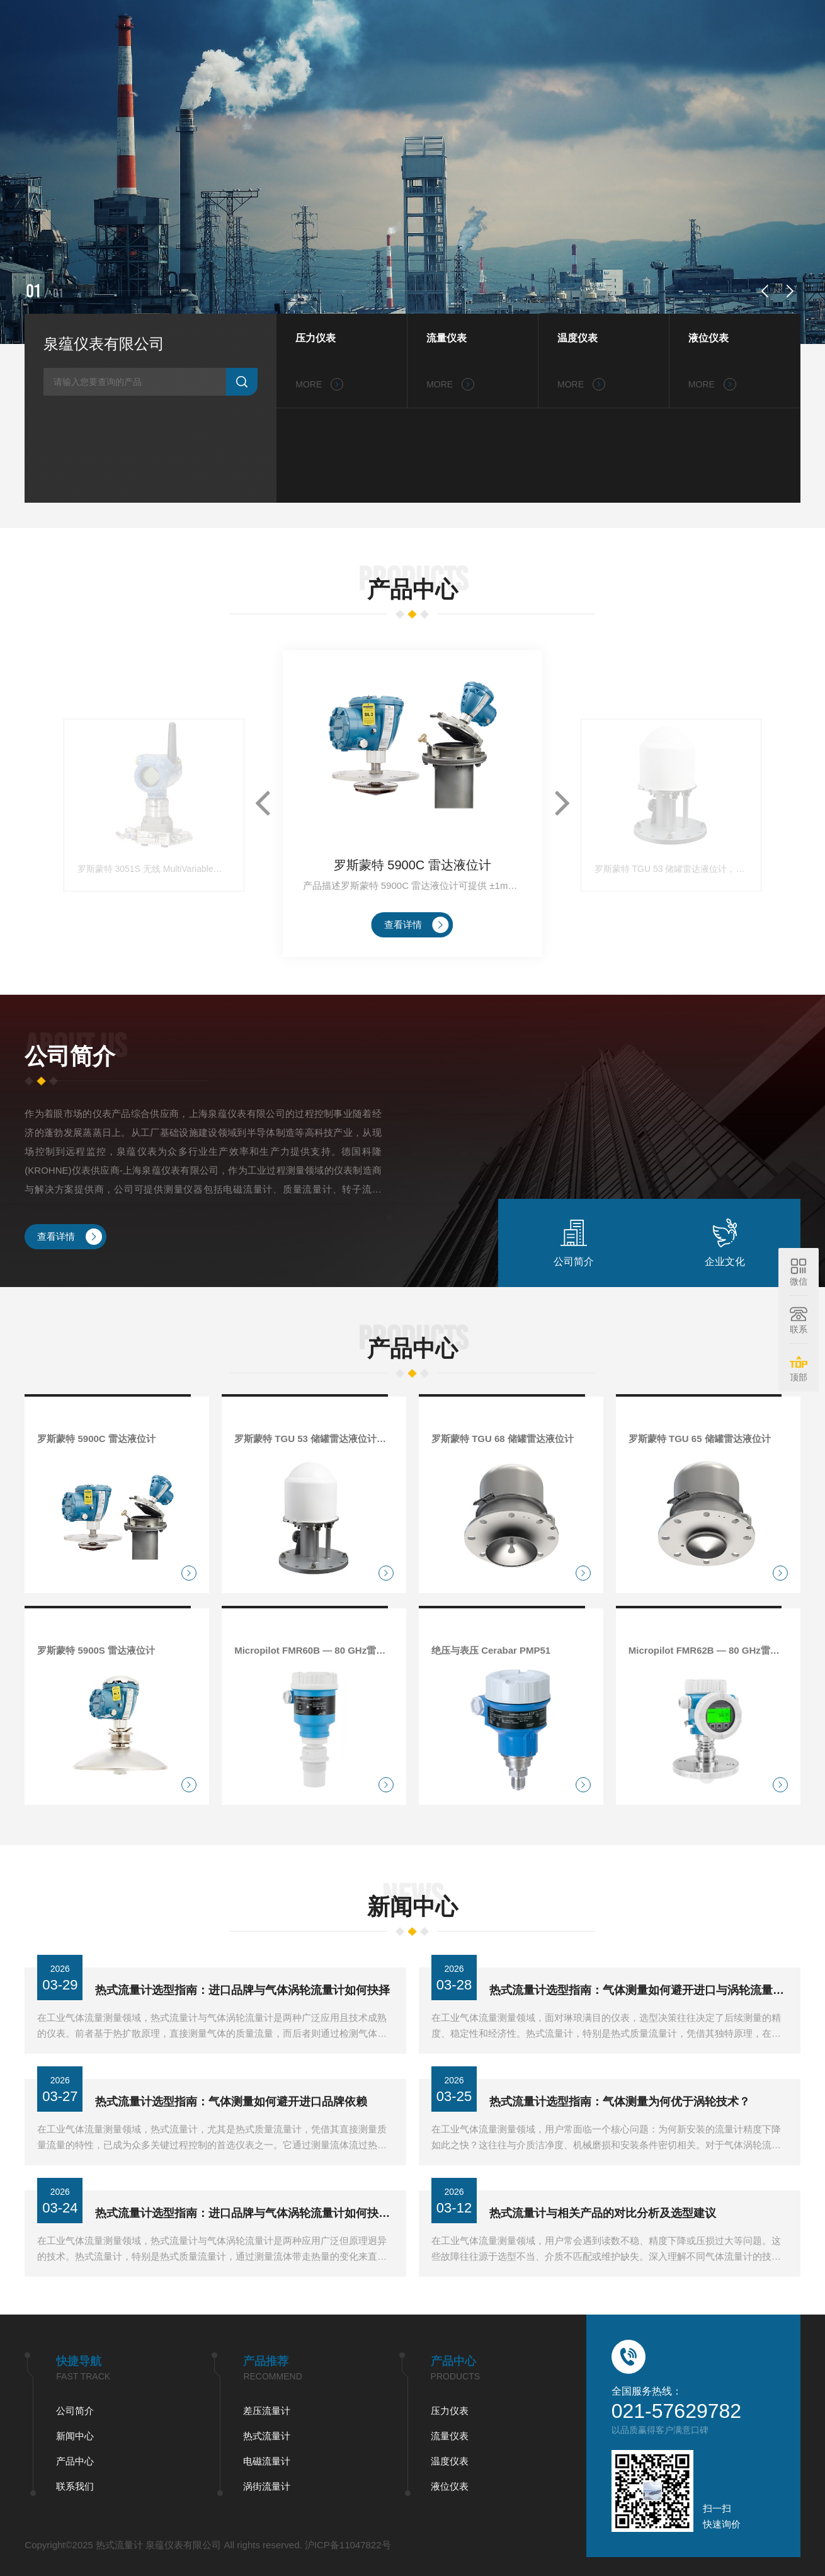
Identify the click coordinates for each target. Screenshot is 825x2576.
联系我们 (643, 25)
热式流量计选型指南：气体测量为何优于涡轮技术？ (619, 2138)
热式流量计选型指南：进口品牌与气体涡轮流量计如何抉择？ (244, 2249)
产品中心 (584, 25)
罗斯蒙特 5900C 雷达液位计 (412, 987)
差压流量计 (74, 2410)
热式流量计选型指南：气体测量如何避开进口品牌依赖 (231, 2138)
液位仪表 (708, 338)
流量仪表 (446, 338)
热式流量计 (74, 2435)
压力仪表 (315, 338)
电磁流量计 (74, 2461)
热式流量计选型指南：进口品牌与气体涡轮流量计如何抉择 (242, 2026)
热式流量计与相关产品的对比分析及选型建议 (602, 2249)
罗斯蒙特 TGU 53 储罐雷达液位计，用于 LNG (671, 990)
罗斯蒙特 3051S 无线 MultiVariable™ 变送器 (154, 990)
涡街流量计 (74, 2486)
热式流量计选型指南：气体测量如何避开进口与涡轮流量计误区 (638, 2026)
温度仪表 (577, 338)
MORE (319, 384)
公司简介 (466, 25)
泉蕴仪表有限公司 (103, 343)
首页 (417, 25)
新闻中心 (525, 25)
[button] (765, 291)
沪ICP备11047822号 (155, 2544)
